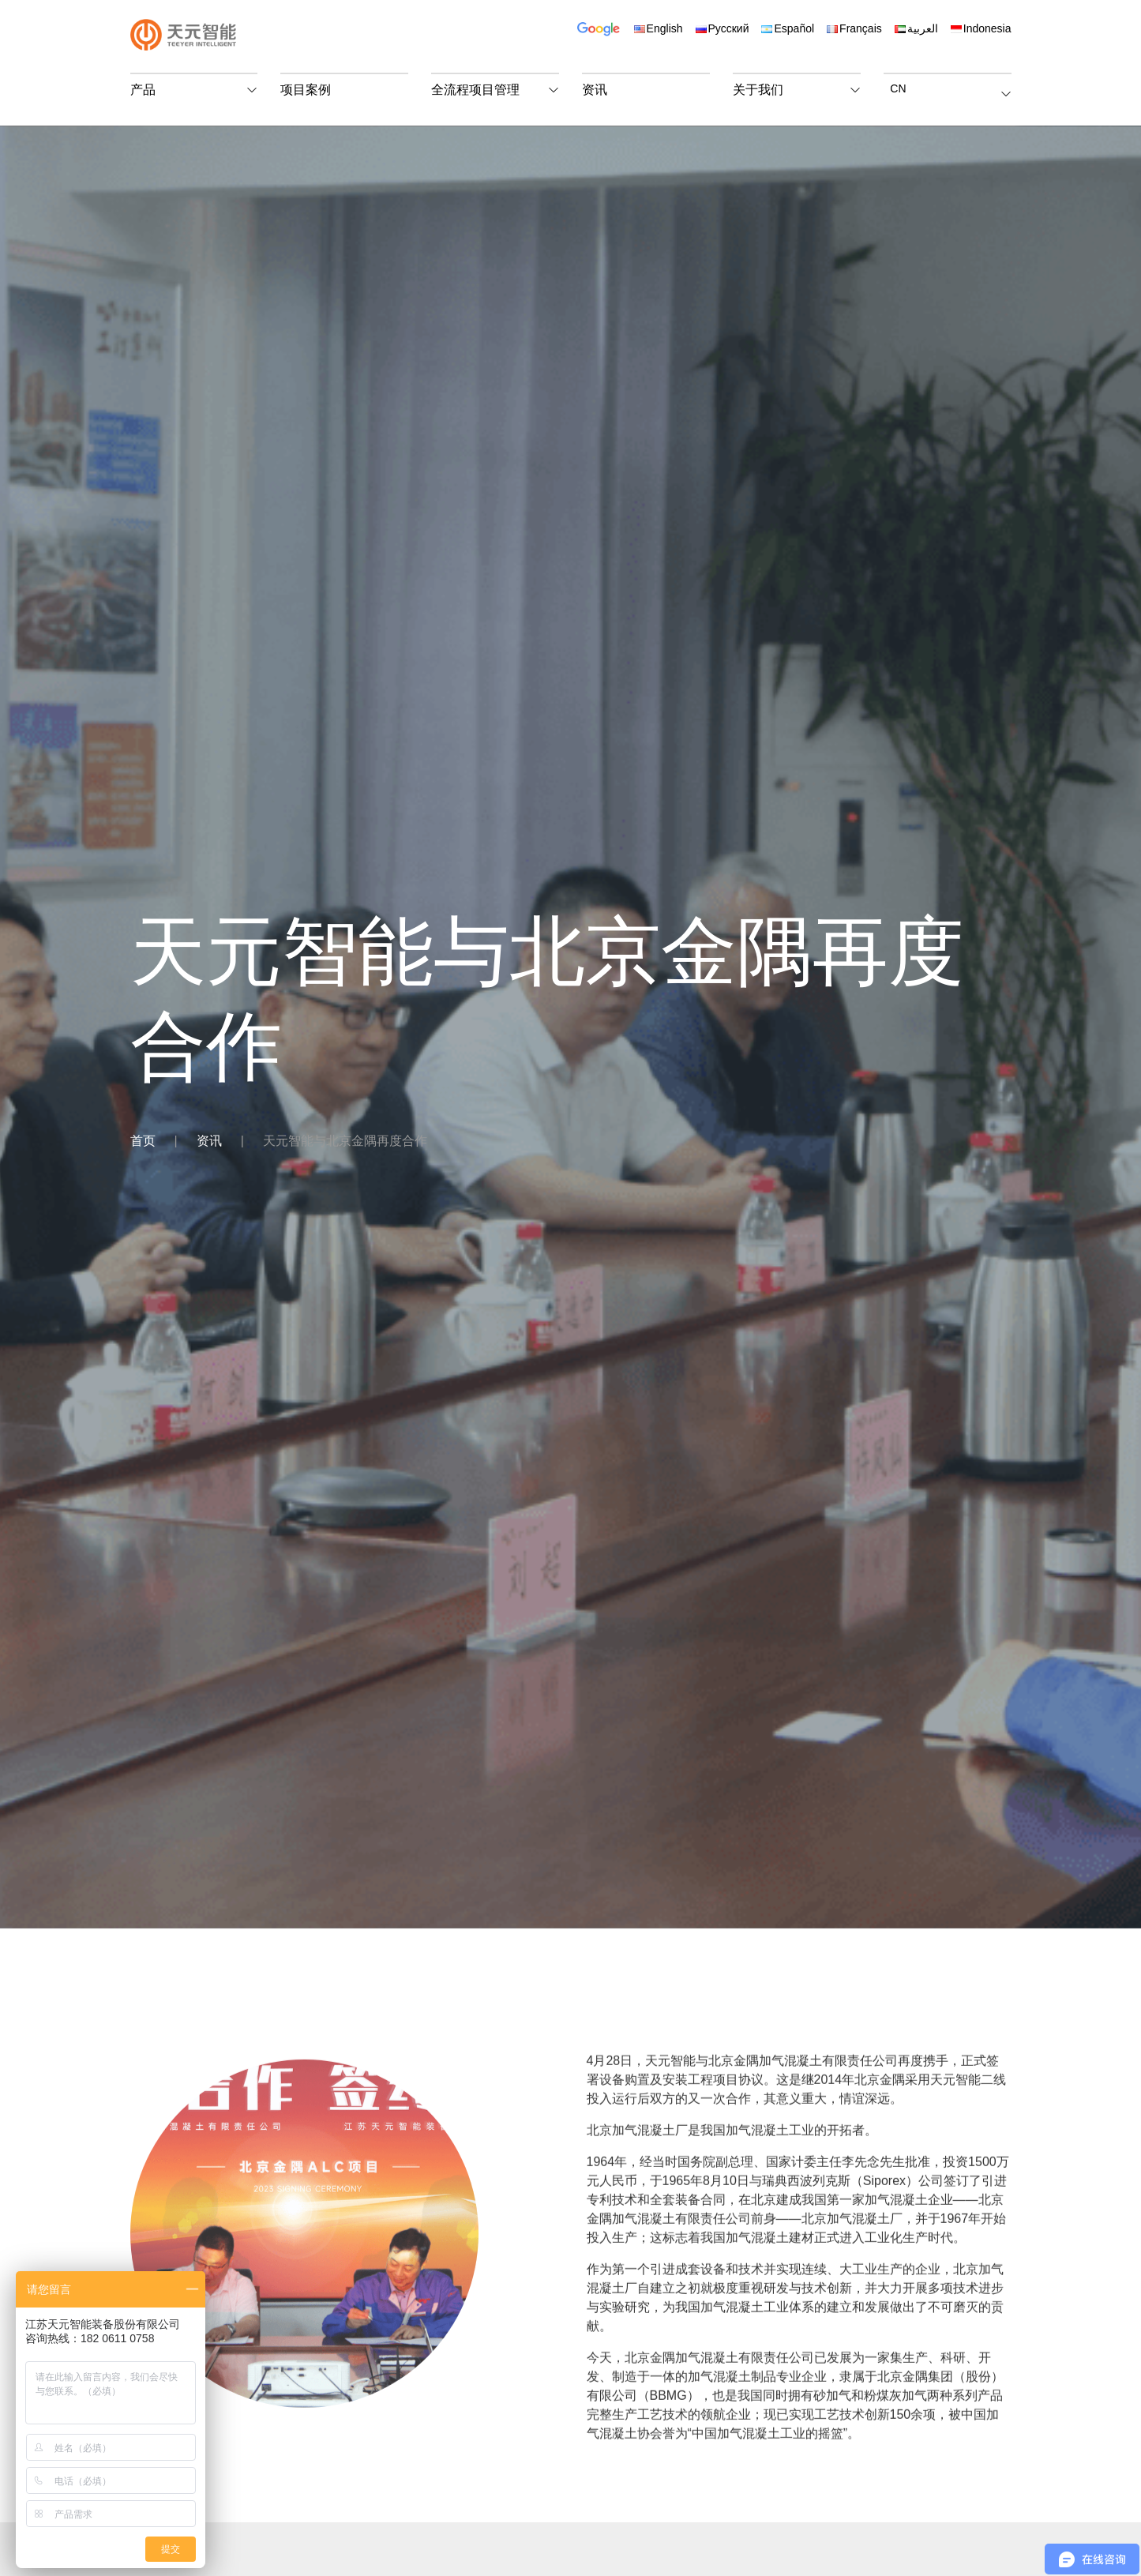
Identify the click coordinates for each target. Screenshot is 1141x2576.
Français (854, 28)
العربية (916, 28)
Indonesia (981, 28)
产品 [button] (143, 89)
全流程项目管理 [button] (475, 89)
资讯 (209, 1140)
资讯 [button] (594, 89)
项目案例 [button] (305, 89)
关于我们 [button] (758, 89)
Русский (722, 28)
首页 (143, 1140)
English (658, 28)
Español (787, 28)
